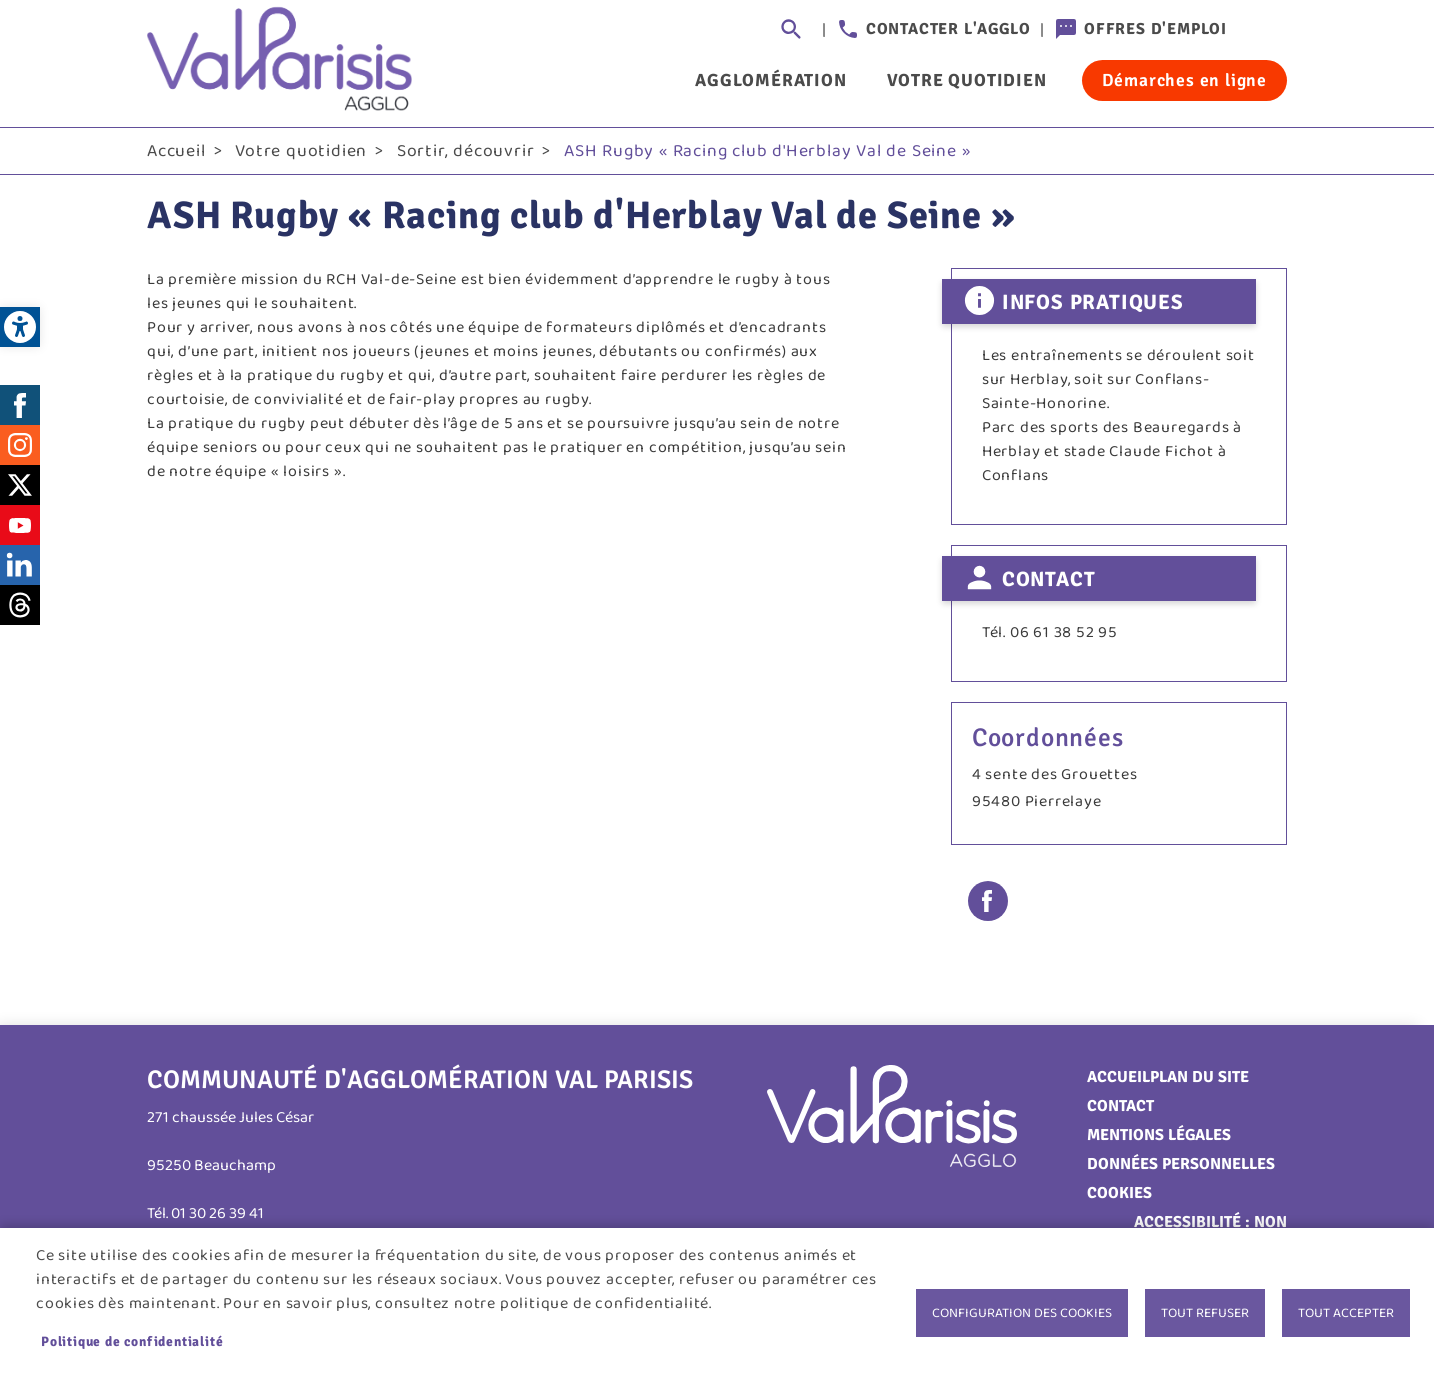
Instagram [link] (20, 445)
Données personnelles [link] (1181, 1164)
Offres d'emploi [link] (1155, 29)
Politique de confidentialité (132, 1341)
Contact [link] (1120, 1106)
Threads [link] (20, 605)
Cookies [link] (1119, 1193)
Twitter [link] (20, 485)
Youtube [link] (20, 525)
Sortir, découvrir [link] (466, 151)
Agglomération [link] (770, 80)
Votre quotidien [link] (967, 80)
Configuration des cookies (1022, 1313)
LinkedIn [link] (20, 565)
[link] (20, 327)
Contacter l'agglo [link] (948, 29)
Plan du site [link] (1199, 1077)
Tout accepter (1346, 1313)
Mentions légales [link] (1159, 1135)
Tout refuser (1205, 1313)
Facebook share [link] (988, 901)
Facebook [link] (20, 405)
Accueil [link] (176, 151)
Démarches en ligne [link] (1184, 80)
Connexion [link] (1267, 30)
